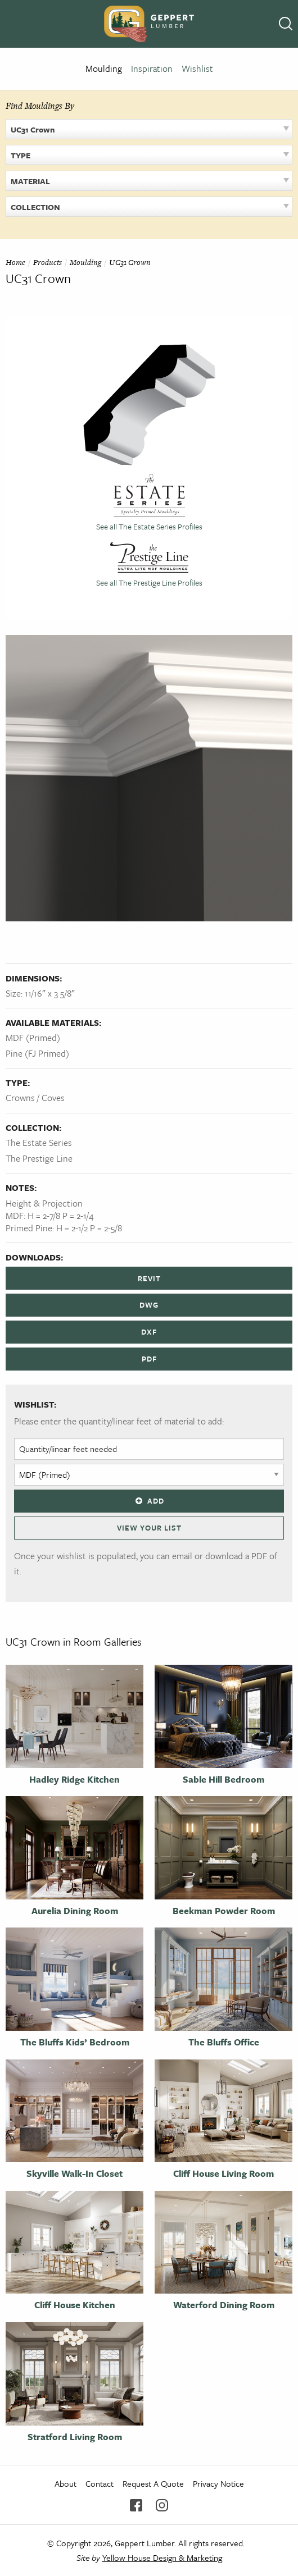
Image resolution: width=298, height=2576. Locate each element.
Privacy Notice (218, 2483)
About (65, 2483)
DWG (149, 1304)
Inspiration (152, 68)
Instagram (162, 2505)
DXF (149, 1331)
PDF (149, 1358)
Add (149, 1500)
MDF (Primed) (33, 1037)
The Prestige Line (39, 1158)
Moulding (103, 68)
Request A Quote (153, 2483)
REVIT (149, 1278)
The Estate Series (39, 1142)
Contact (99, 2483)
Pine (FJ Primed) (37, 1053)
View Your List (149, 1527)
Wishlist (197, 68)
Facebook (136, 2505)
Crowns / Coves (35, 1097)
